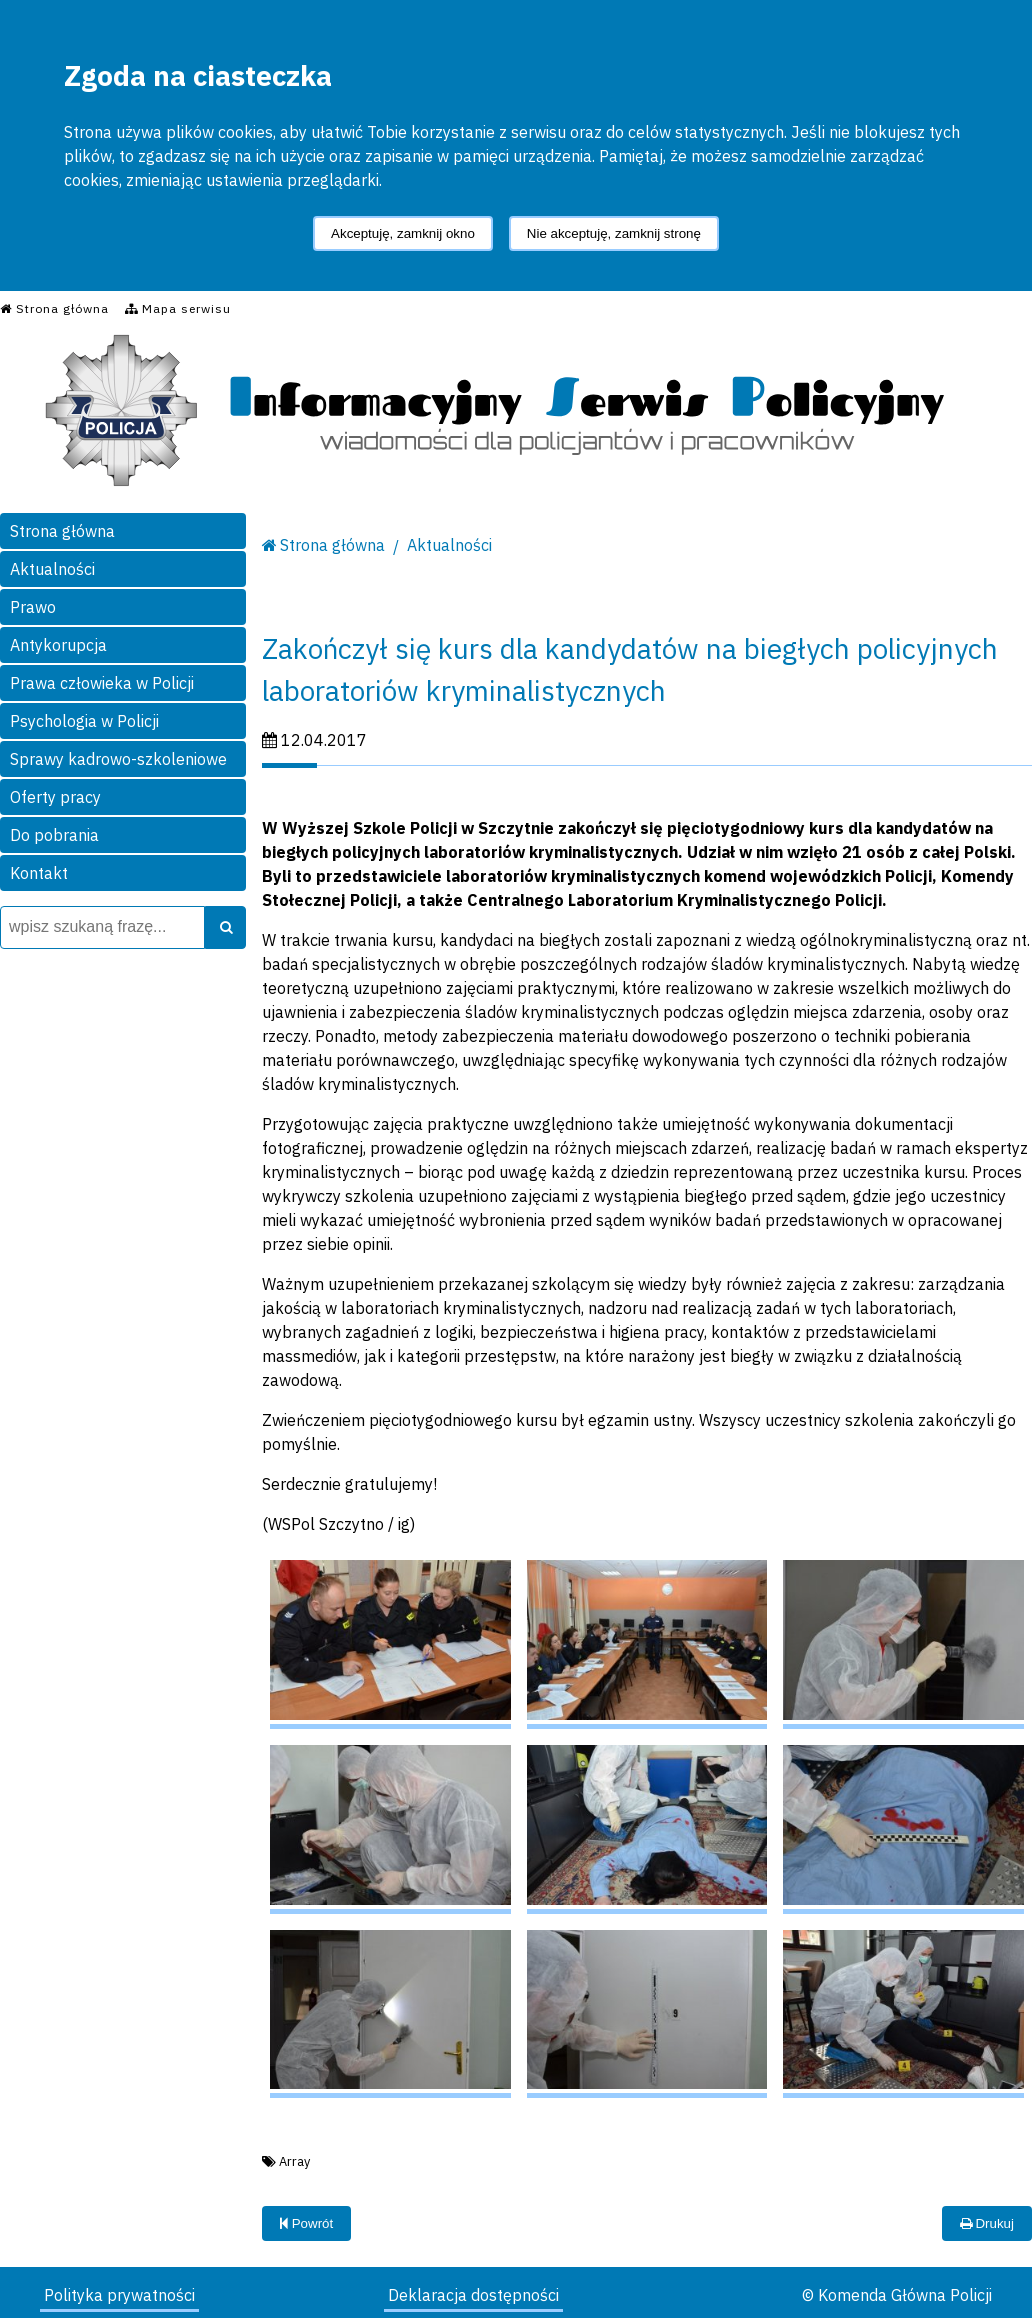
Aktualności (52, 569)
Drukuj (987, 2223)
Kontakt (39, 873)
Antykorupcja (58, 645)
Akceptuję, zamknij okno (403, 233)
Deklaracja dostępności (473, 2295)
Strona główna (62, 531)
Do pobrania (54, 835)
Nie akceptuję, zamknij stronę (614, 233)
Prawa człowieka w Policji (102, 683)
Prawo (33, 607)
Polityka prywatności (119, 2295)
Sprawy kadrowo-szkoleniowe (118, 759)
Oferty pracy (55, 797)
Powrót (306, 2223)
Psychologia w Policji (84, 721)
